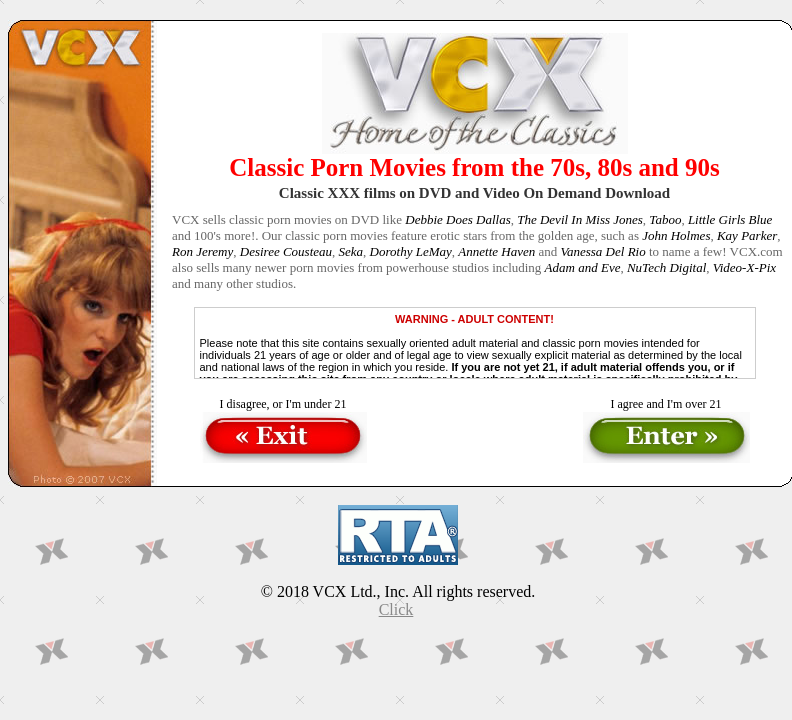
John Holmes (676, 235)
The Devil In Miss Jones (580, 219)
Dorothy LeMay (411, 251)
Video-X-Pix (744, 267)
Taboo (665, 219)
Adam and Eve (583, 267)
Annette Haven (496, 251)
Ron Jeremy (202, 251)
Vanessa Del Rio (602, 251)
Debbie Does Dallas (457, 219)
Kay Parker (747, 235)
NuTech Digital (666, 267)
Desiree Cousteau (286, 251)
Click (396, 609)
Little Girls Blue (730, 219)
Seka (351, 251)
